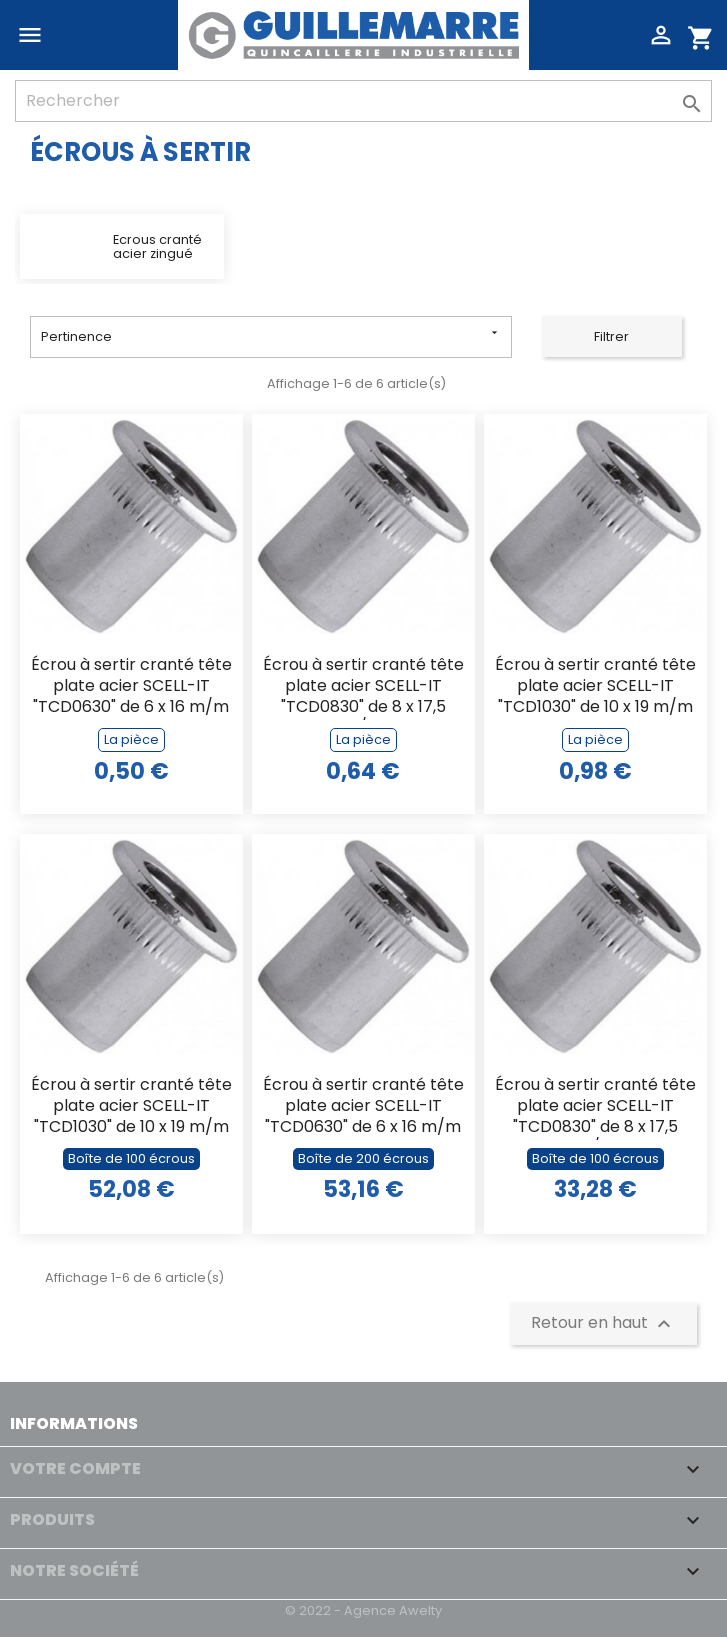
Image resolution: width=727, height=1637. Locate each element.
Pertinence (271, 335)
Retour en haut (603, 1323)
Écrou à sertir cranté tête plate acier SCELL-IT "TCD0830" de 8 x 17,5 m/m (363, 687)
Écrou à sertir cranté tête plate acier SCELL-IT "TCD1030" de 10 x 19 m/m (595, 686)
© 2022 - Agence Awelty (363, 1610)
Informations (74, 1423)
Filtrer (611, 336)
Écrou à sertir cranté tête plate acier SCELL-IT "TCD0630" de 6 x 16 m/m (131, 686)
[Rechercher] (363, 101)
